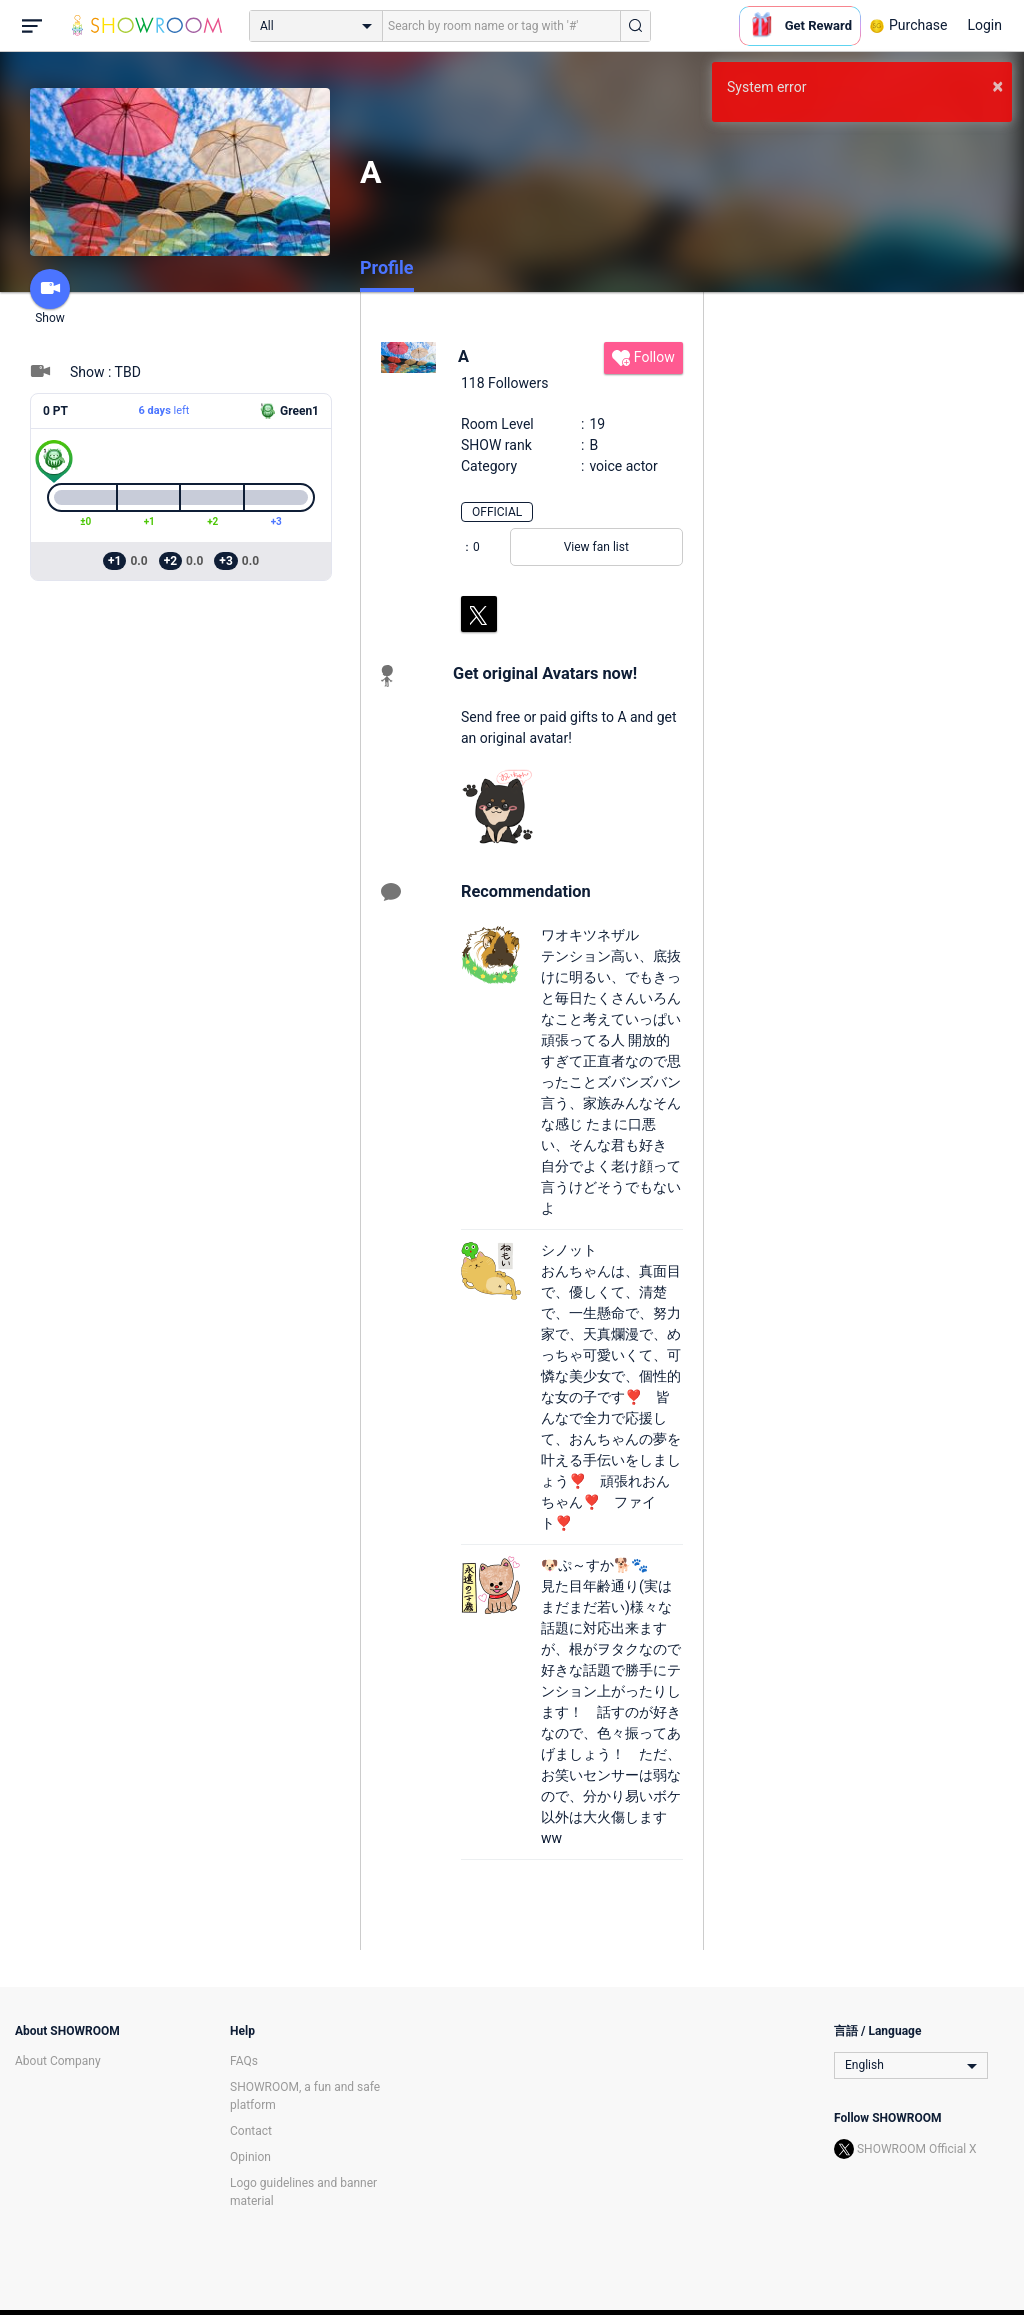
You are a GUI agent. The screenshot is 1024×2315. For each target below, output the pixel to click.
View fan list (596, 547)
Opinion (250, 2157)
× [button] (997, 86)
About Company (58, 2061)
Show (50, 297)
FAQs (244, 2061)
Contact (251, 2131)
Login (984, 25)
